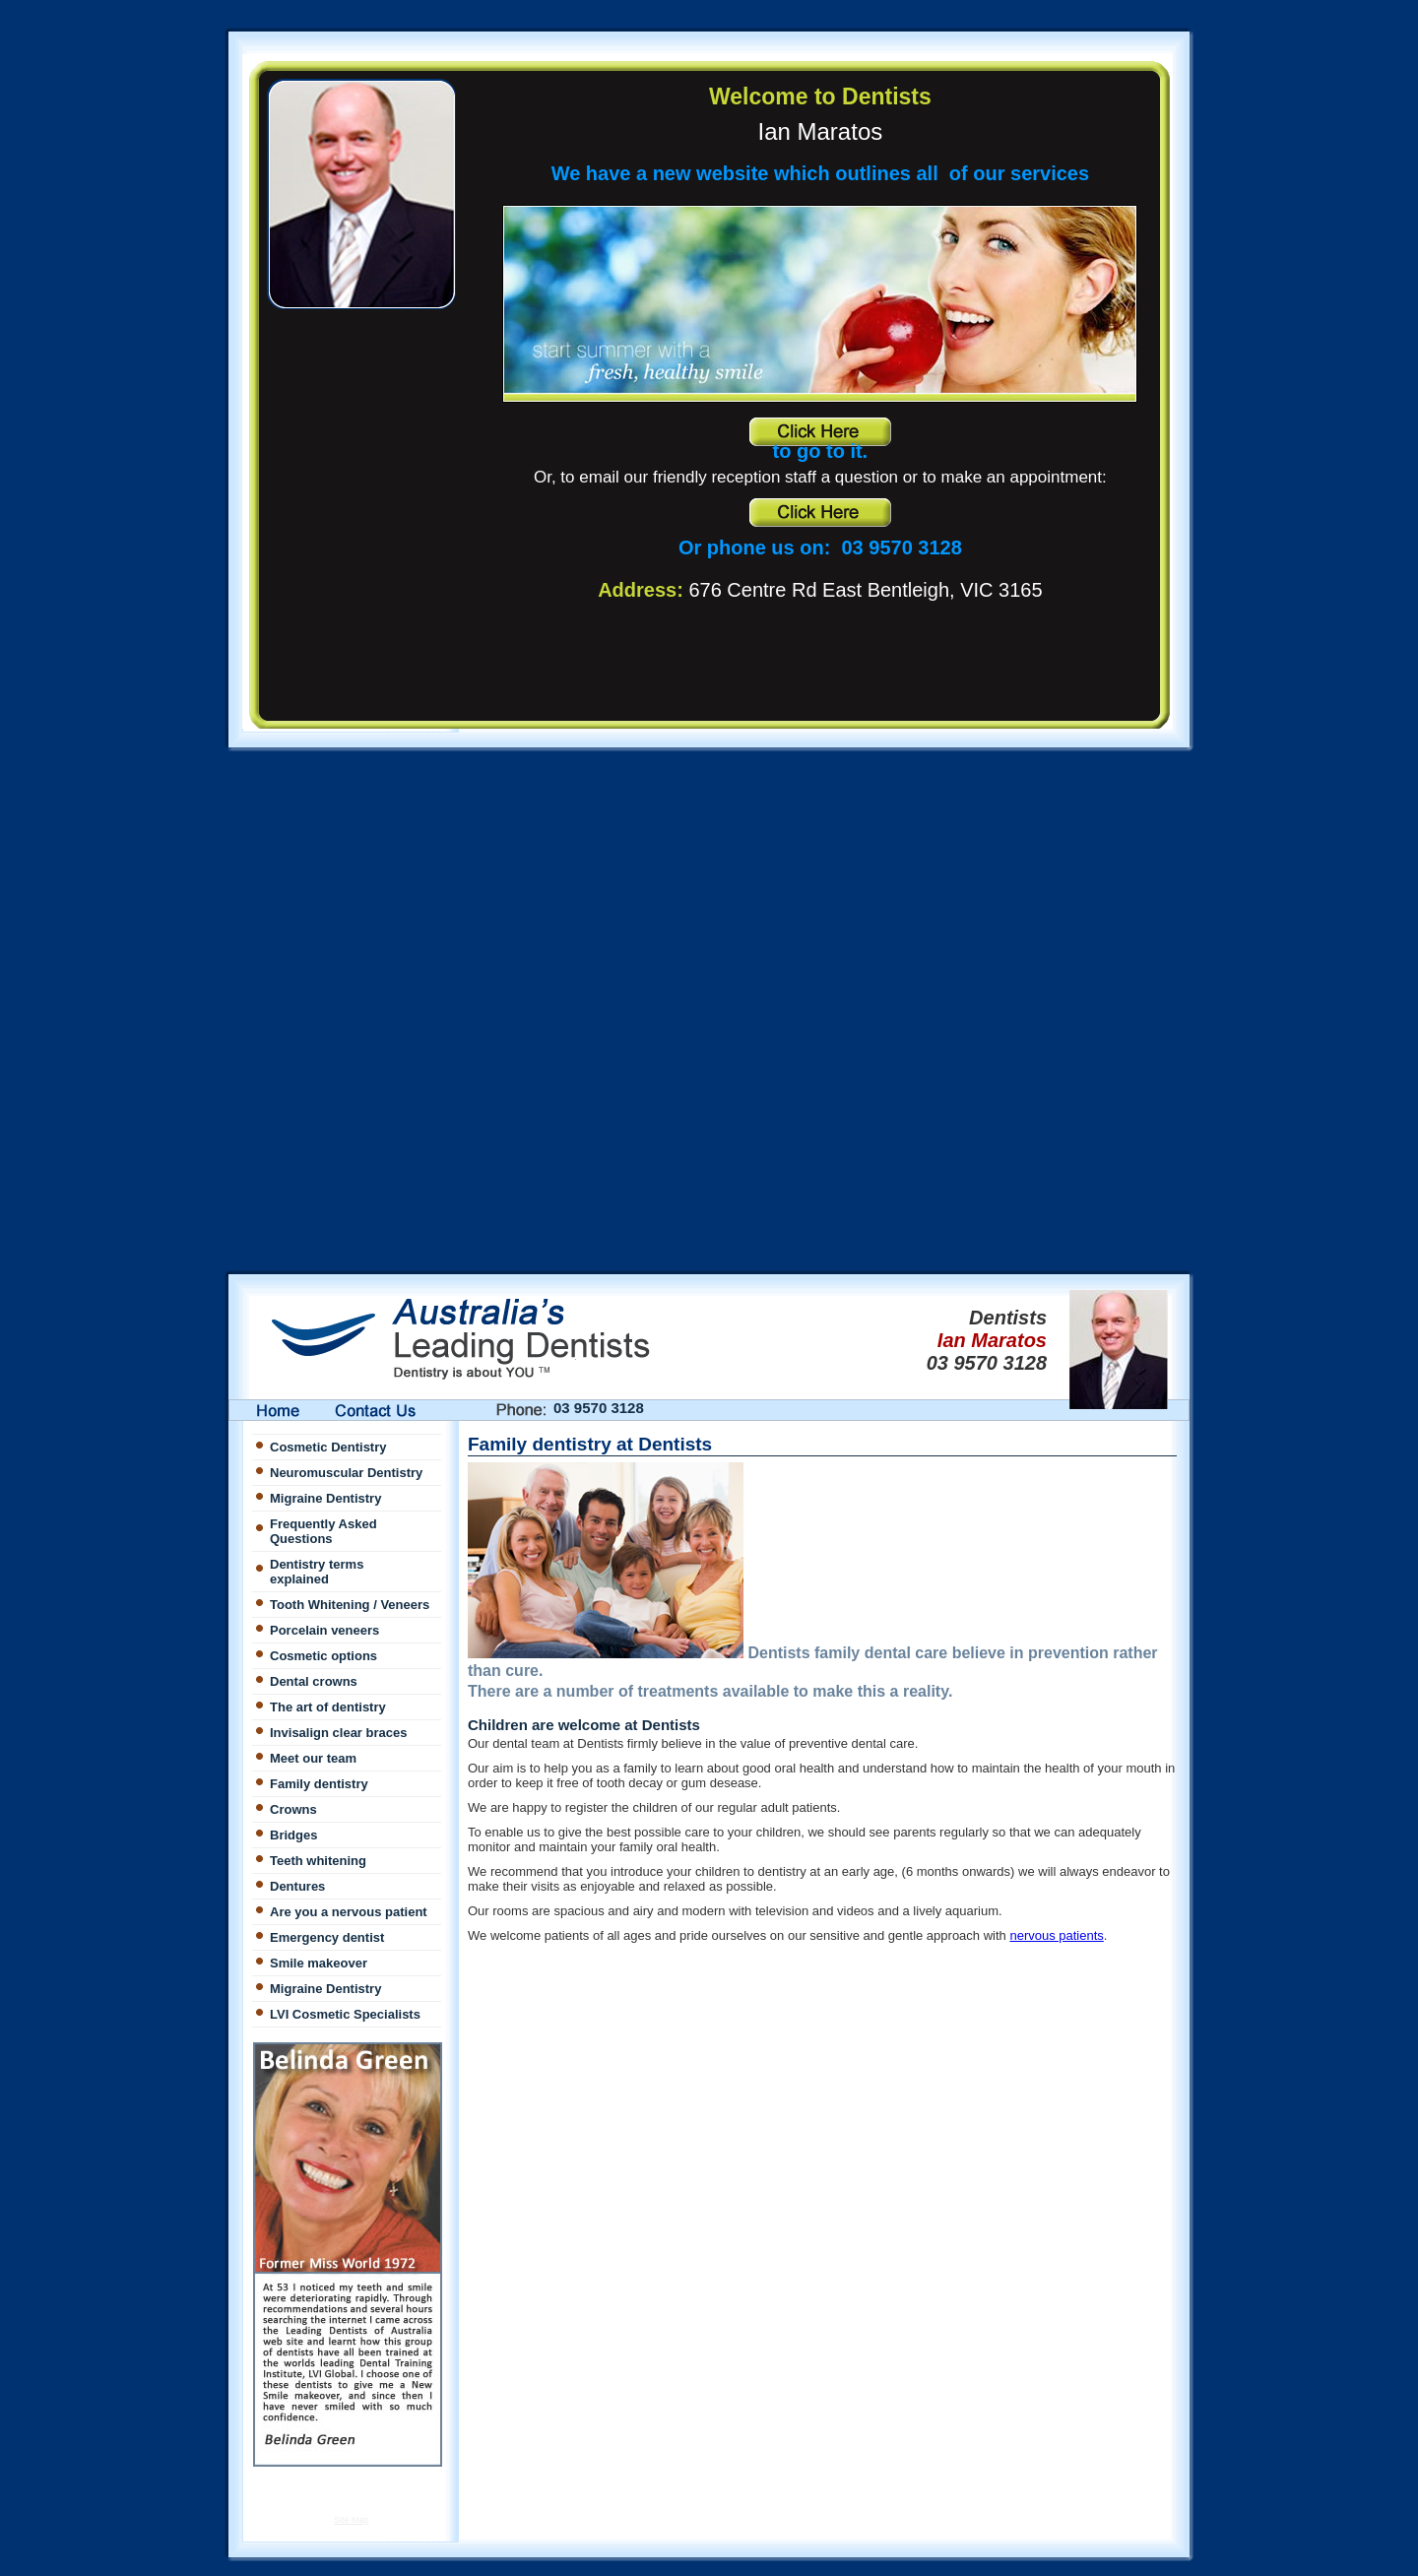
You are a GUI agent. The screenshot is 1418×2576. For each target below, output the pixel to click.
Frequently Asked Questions (323, 1531)
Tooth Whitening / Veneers (349, 1604)
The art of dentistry (328, 1707)
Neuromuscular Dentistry (346, 1472)
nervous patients (1056, 1935)
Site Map (351, 2520)
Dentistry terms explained (316, 1571)
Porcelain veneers (324, 1630)
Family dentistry (319, 1783)
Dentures (297, 1886)
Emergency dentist (327, 1937)
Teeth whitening (318, 1860)
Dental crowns (313, 1681)
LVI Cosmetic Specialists (345, 2014)
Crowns (293, 1809)
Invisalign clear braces (338, 1732)
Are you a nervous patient (348, 1911)
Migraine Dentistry (325, 1498)
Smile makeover (318, 1963)
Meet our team (313, 1758)
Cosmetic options (323, 1655)
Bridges (293, 1835)
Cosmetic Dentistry (328, 1447)
